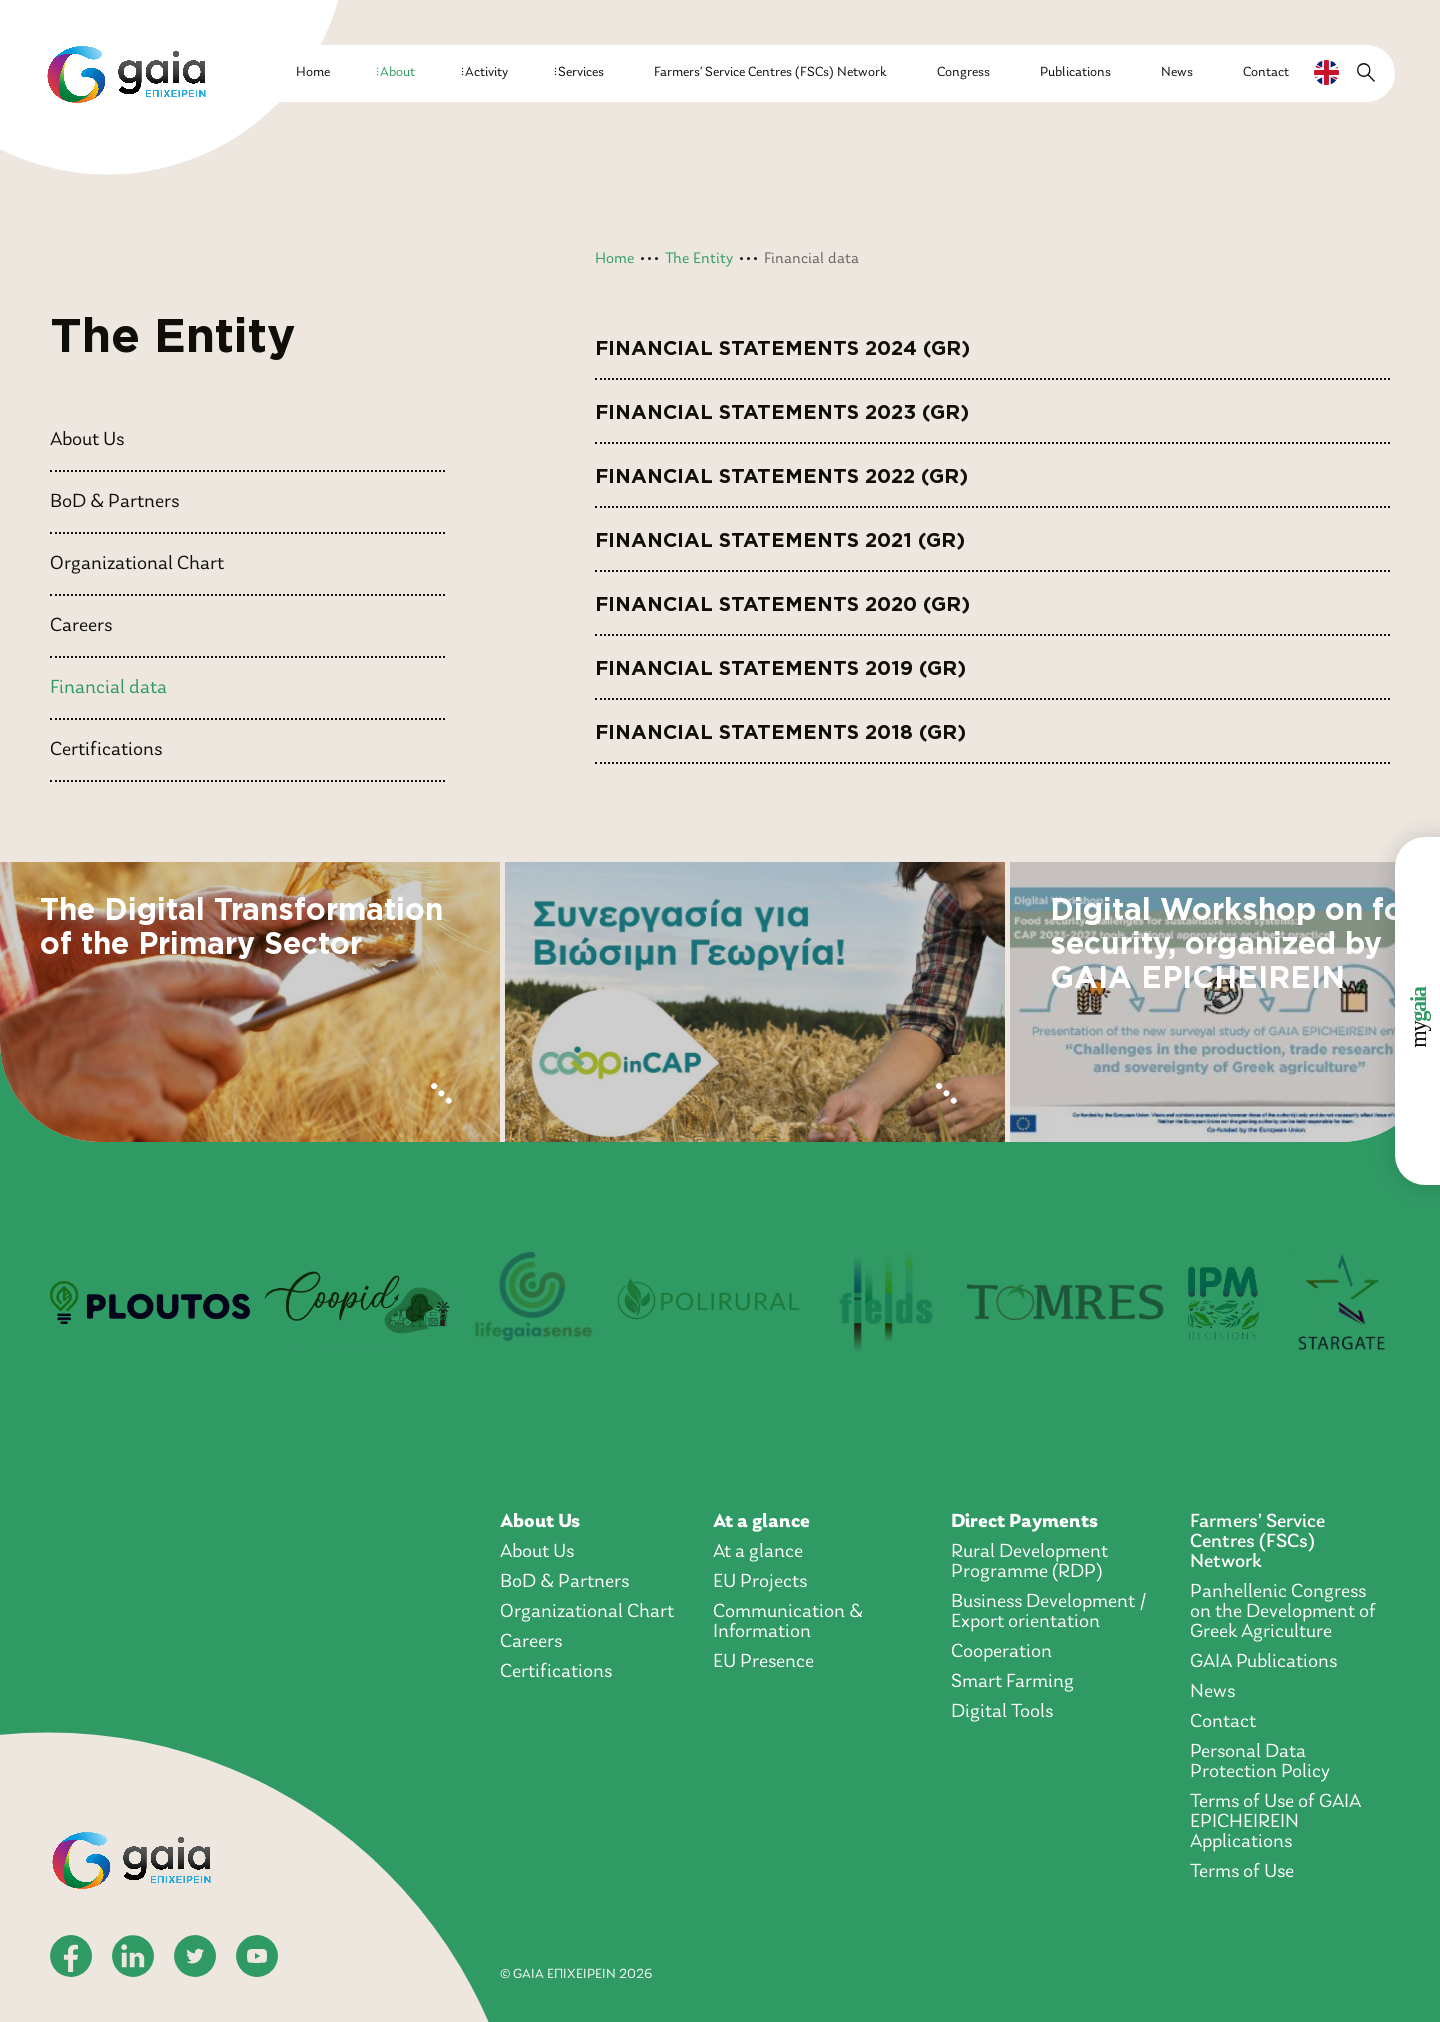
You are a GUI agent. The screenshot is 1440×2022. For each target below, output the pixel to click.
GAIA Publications (1263, 1662)
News (1177, 72)
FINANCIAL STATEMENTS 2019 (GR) (780, 661)
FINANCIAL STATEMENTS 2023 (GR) (782, 405)
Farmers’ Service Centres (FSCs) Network (770, 72)
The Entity (699, 259)
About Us (87, 440)
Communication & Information (788, 1622)
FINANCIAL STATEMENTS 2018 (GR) (780, 725)
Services (581, 72)
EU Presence (763, 1662)
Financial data (108, 688)
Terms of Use (1242, 1872)
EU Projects (760, 1582)
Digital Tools (1002, 1712)
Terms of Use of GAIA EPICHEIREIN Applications (1275, 1822)
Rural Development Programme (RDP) (1029, 1562)
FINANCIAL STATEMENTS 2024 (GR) (782, 341)
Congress (963, 72)
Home (313, 72)
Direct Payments (1024, 1522)
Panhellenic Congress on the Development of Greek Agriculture (1283, 1612)
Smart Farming (1012, 1682)
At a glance (761, 1522)
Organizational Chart (137, 564)
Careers (81, 626)
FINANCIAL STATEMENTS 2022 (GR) (781, 469)
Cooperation (1001, 1652)
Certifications (106, 750)
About (397, 72)
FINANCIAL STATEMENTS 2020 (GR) (782, 597)
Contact (1266, 72)
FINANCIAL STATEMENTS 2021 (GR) (780, 533)
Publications (1075, 72)
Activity (486, 72)
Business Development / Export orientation (1049, 1612)
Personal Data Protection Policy (1260, 1762)
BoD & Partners (114, 502)
